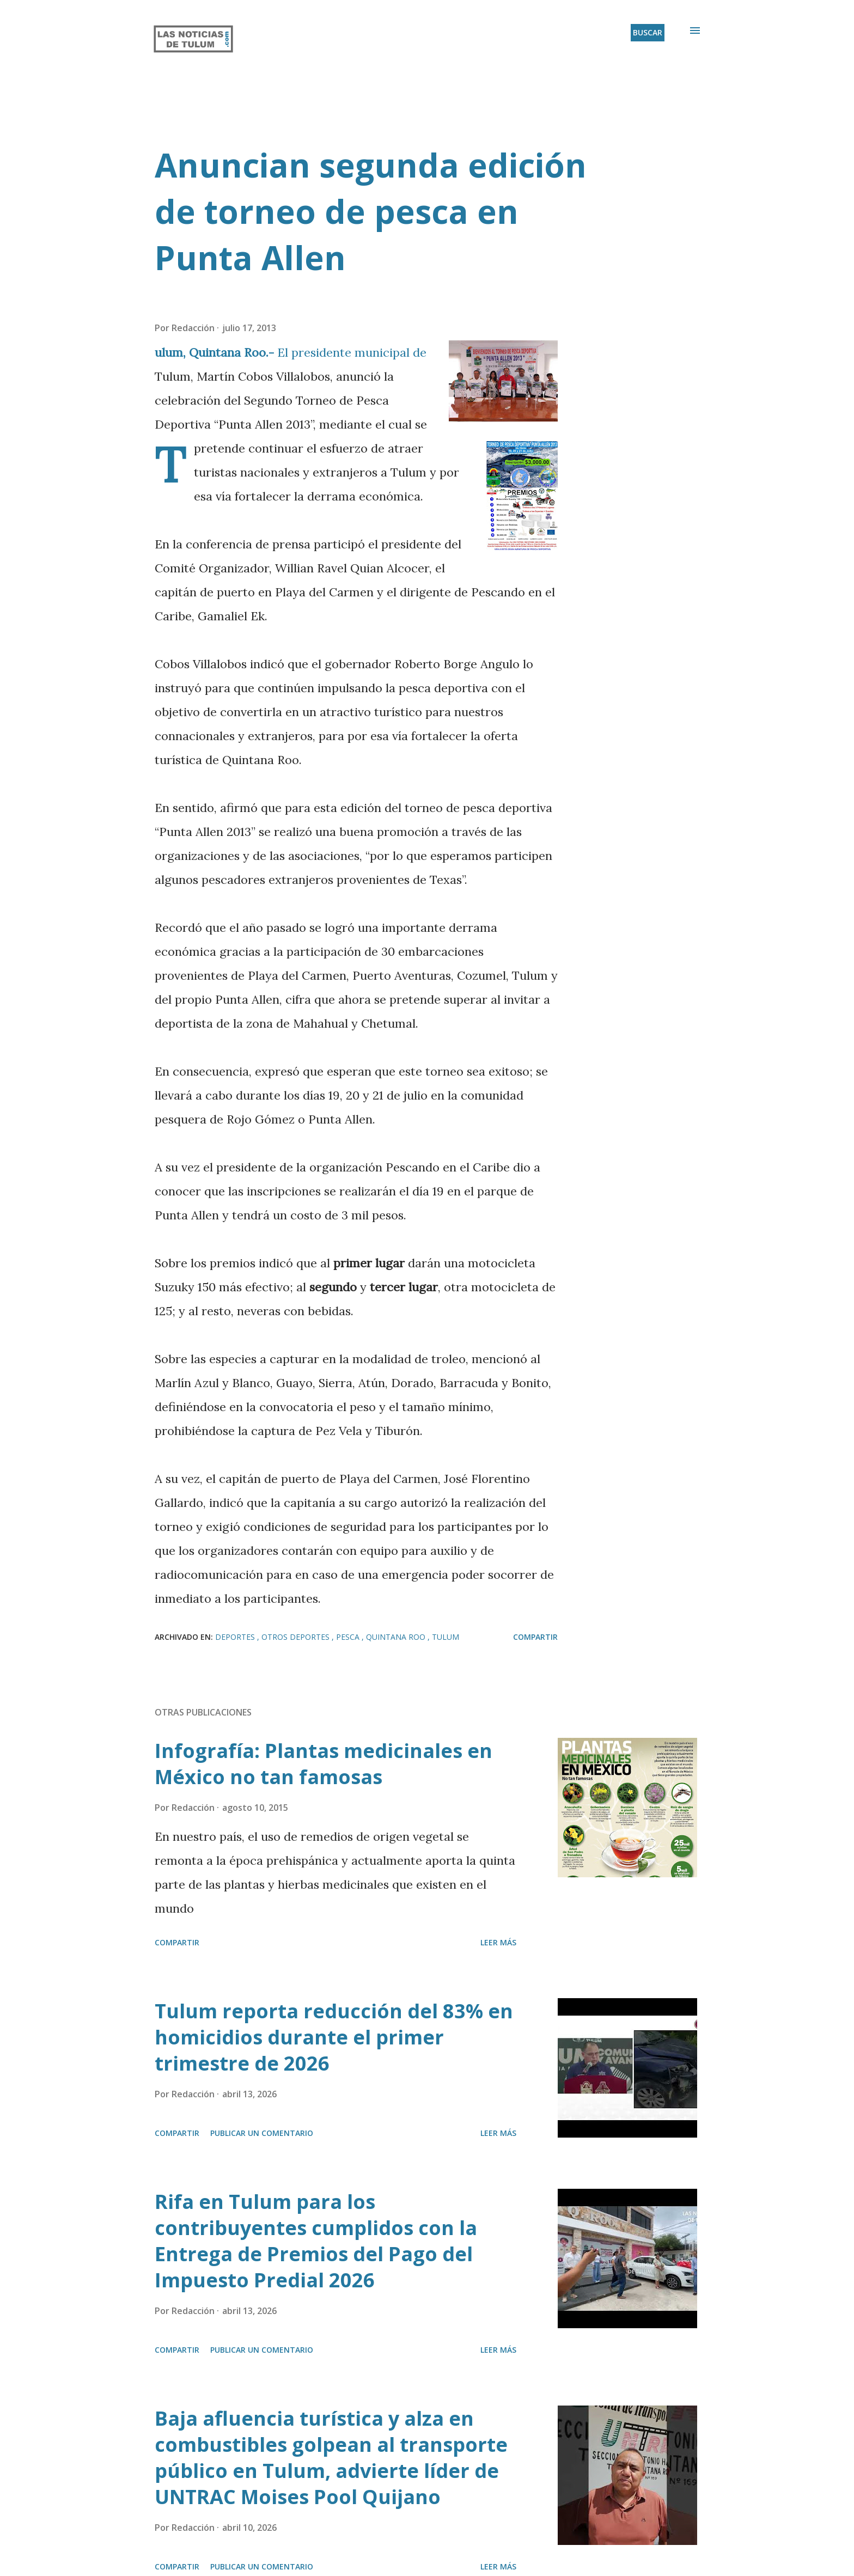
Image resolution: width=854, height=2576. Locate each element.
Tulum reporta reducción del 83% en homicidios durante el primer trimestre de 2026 (334, 2037)
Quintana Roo (397, 1637)
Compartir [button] (535, 1637)
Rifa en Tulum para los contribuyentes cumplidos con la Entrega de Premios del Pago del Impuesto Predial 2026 (316, 2240)
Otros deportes (296, 1637)
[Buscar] (647, 32)
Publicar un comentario (261, 2133)
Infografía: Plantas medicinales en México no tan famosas (323, 1763)
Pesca (349, 1637)
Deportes (236, 1637)
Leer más (498, 1942)
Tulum (445, 1637)
